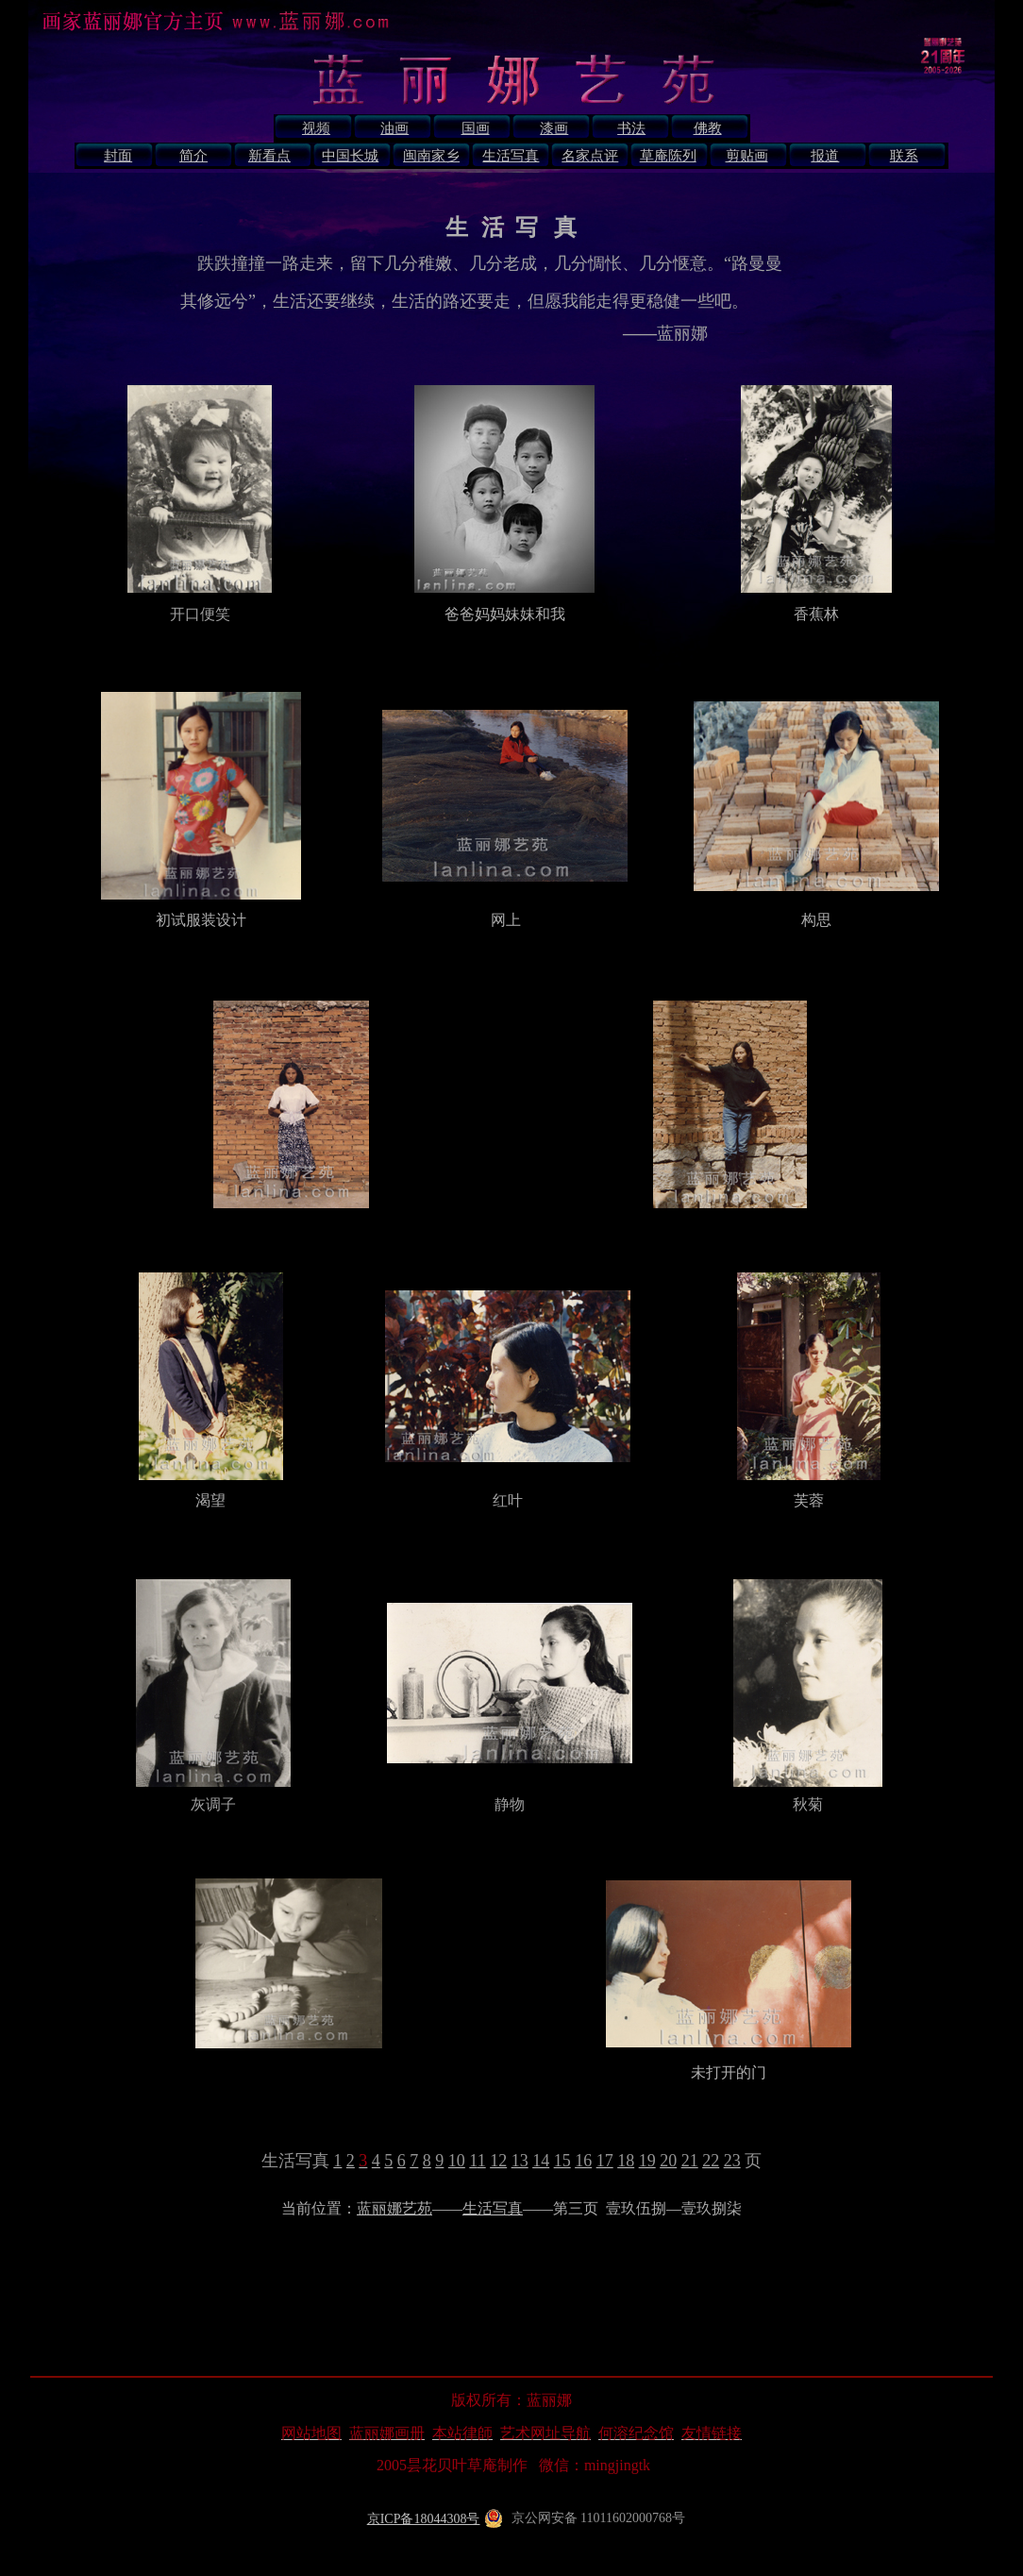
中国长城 (350, 155)
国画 (475, 128)
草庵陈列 (668, 155)
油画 (394, 128)
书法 (631, 128)
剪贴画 (747, 155)
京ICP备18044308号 (423, 2519)
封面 (118, 155)
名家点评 (590, 155)
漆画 (554, 128)
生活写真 (510, 155)
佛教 (708, 128)
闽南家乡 (431, 155)
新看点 (269, 155)
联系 (904, 155)
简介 (193, 155)
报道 (825, 155)
